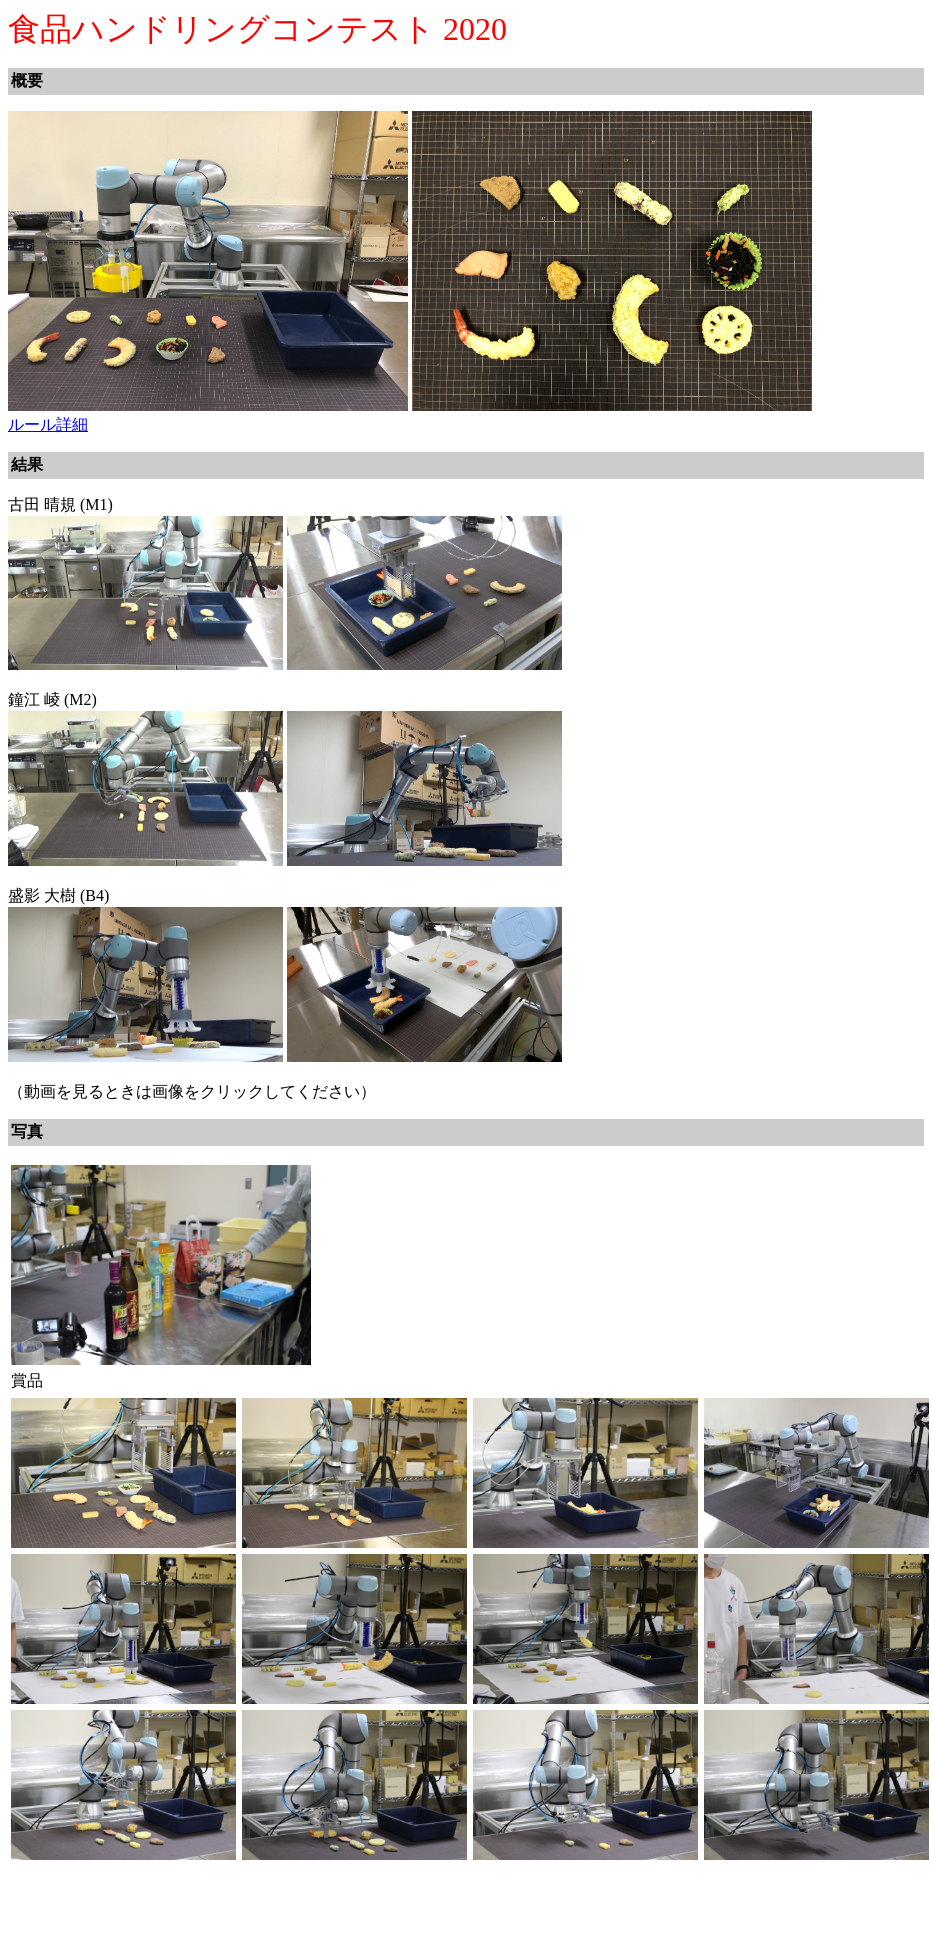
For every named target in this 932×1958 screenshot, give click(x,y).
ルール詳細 (48, 424)
